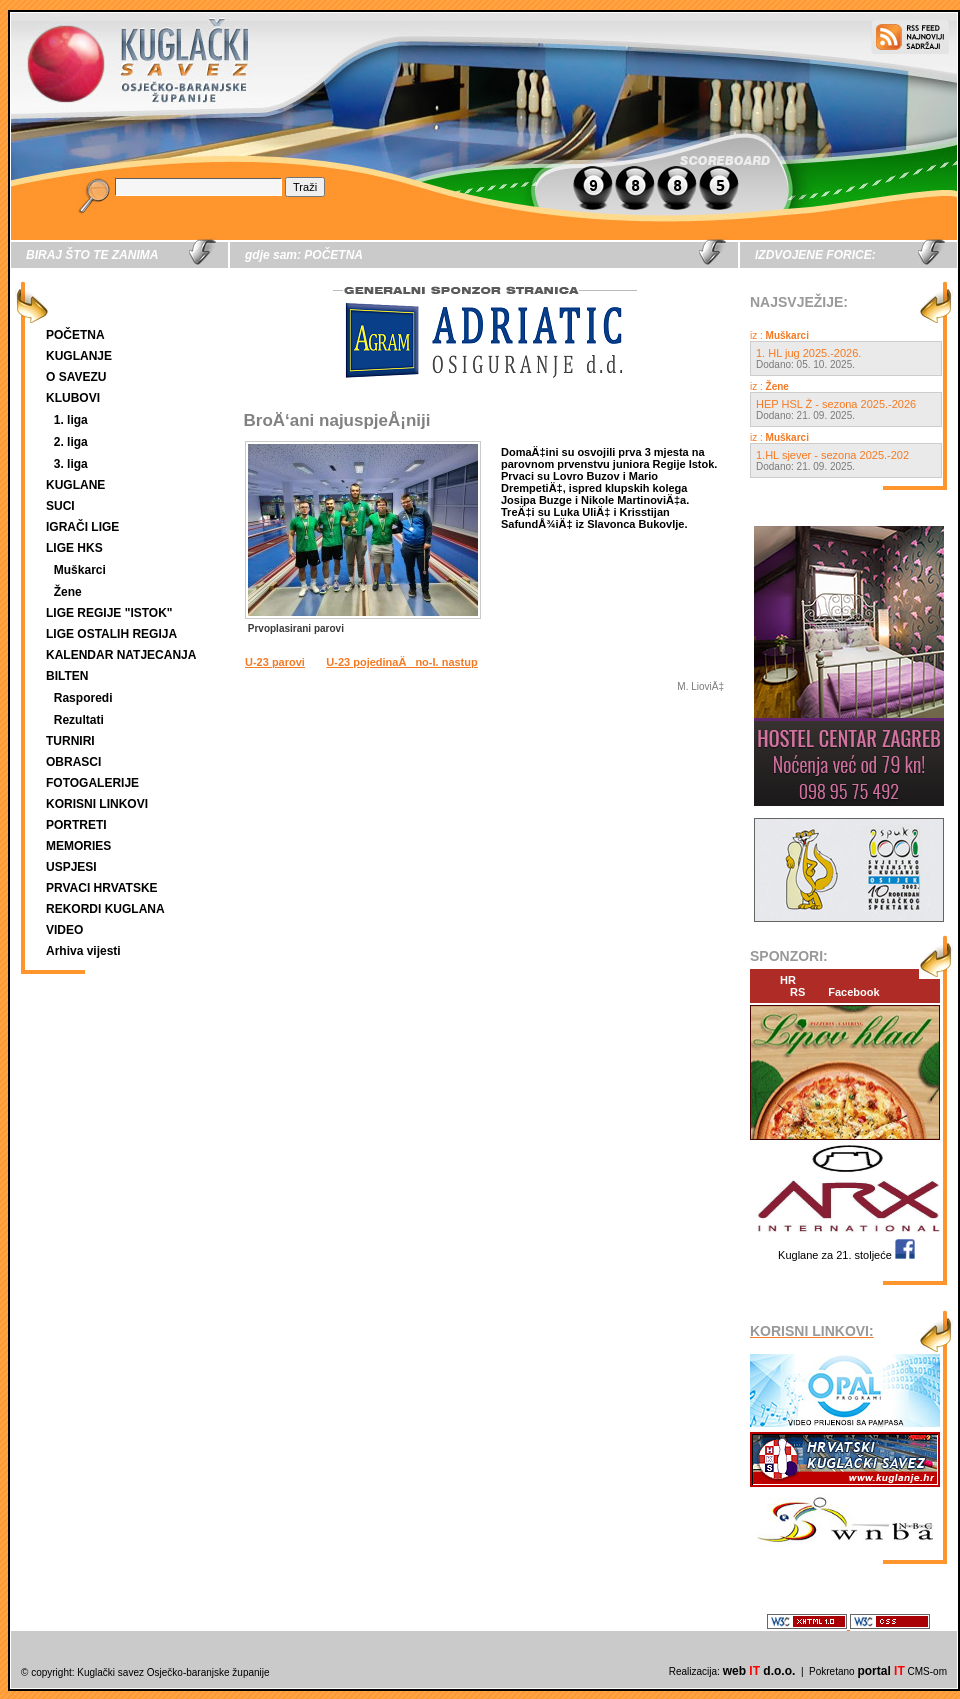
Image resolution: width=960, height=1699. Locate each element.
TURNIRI (70, 741)
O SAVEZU (76, 377)
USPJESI (71, 867)
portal (880, 1671)
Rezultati (79, 720)
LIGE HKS (74, 548)
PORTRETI (76, 825)
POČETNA (75, 335)
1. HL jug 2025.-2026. (808, 353)
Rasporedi (83, 698)
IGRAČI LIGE (82, 527)
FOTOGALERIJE (92, 783)
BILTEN (67, 676)
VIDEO (64, 930)
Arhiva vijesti (83, 951)
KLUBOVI (73, 398)
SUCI (60, 506)
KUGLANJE (79, 356)
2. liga (71, 442)
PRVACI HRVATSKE (102, 888)
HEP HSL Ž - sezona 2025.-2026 (836, 404)
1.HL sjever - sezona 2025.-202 (832, 455)
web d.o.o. (759, 1671)
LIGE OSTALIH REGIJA (111, 634)
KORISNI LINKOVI (97, 804)
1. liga (71, 420)
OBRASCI (73, 762)
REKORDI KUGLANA (105, 909)
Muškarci (80, 570)
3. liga (71, 464)
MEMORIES (78, 846)
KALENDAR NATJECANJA (121, 655)
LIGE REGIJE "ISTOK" (109, 613)
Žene (68, 592)
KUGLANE (75, 485)
